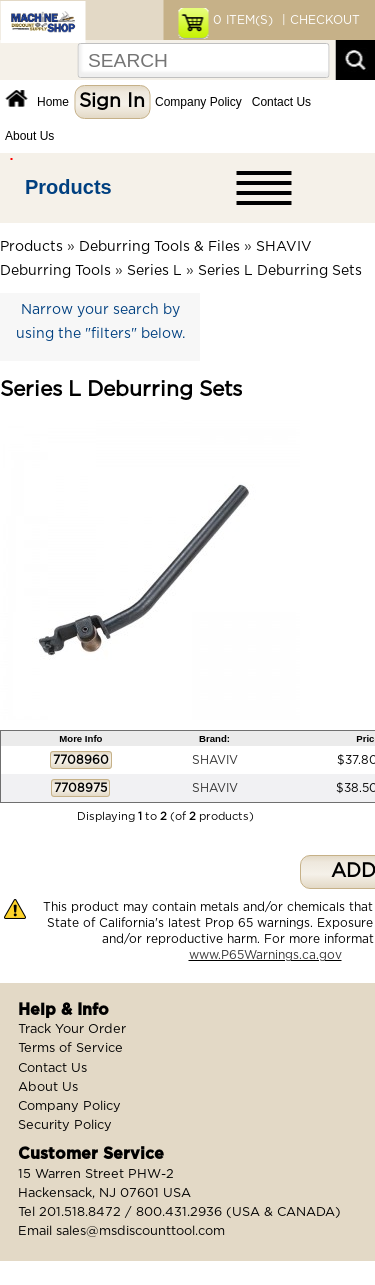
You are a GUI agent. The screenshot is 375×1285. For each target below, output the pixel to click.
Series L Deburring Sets (280, 271)
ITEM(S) (243, 20)
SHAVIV (215, 760)
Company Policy (198, 102)
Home (53, 102)
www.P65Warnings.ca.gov (265, 955)
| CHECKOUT (319, 20)
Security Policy (65, 1125)
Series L (154, 271)
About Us (29, 136)
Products (68, 187)
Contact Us (281, 102)
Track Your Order (72, 1029)
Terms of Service (70, 1048)
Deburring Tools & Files (159, 247)
